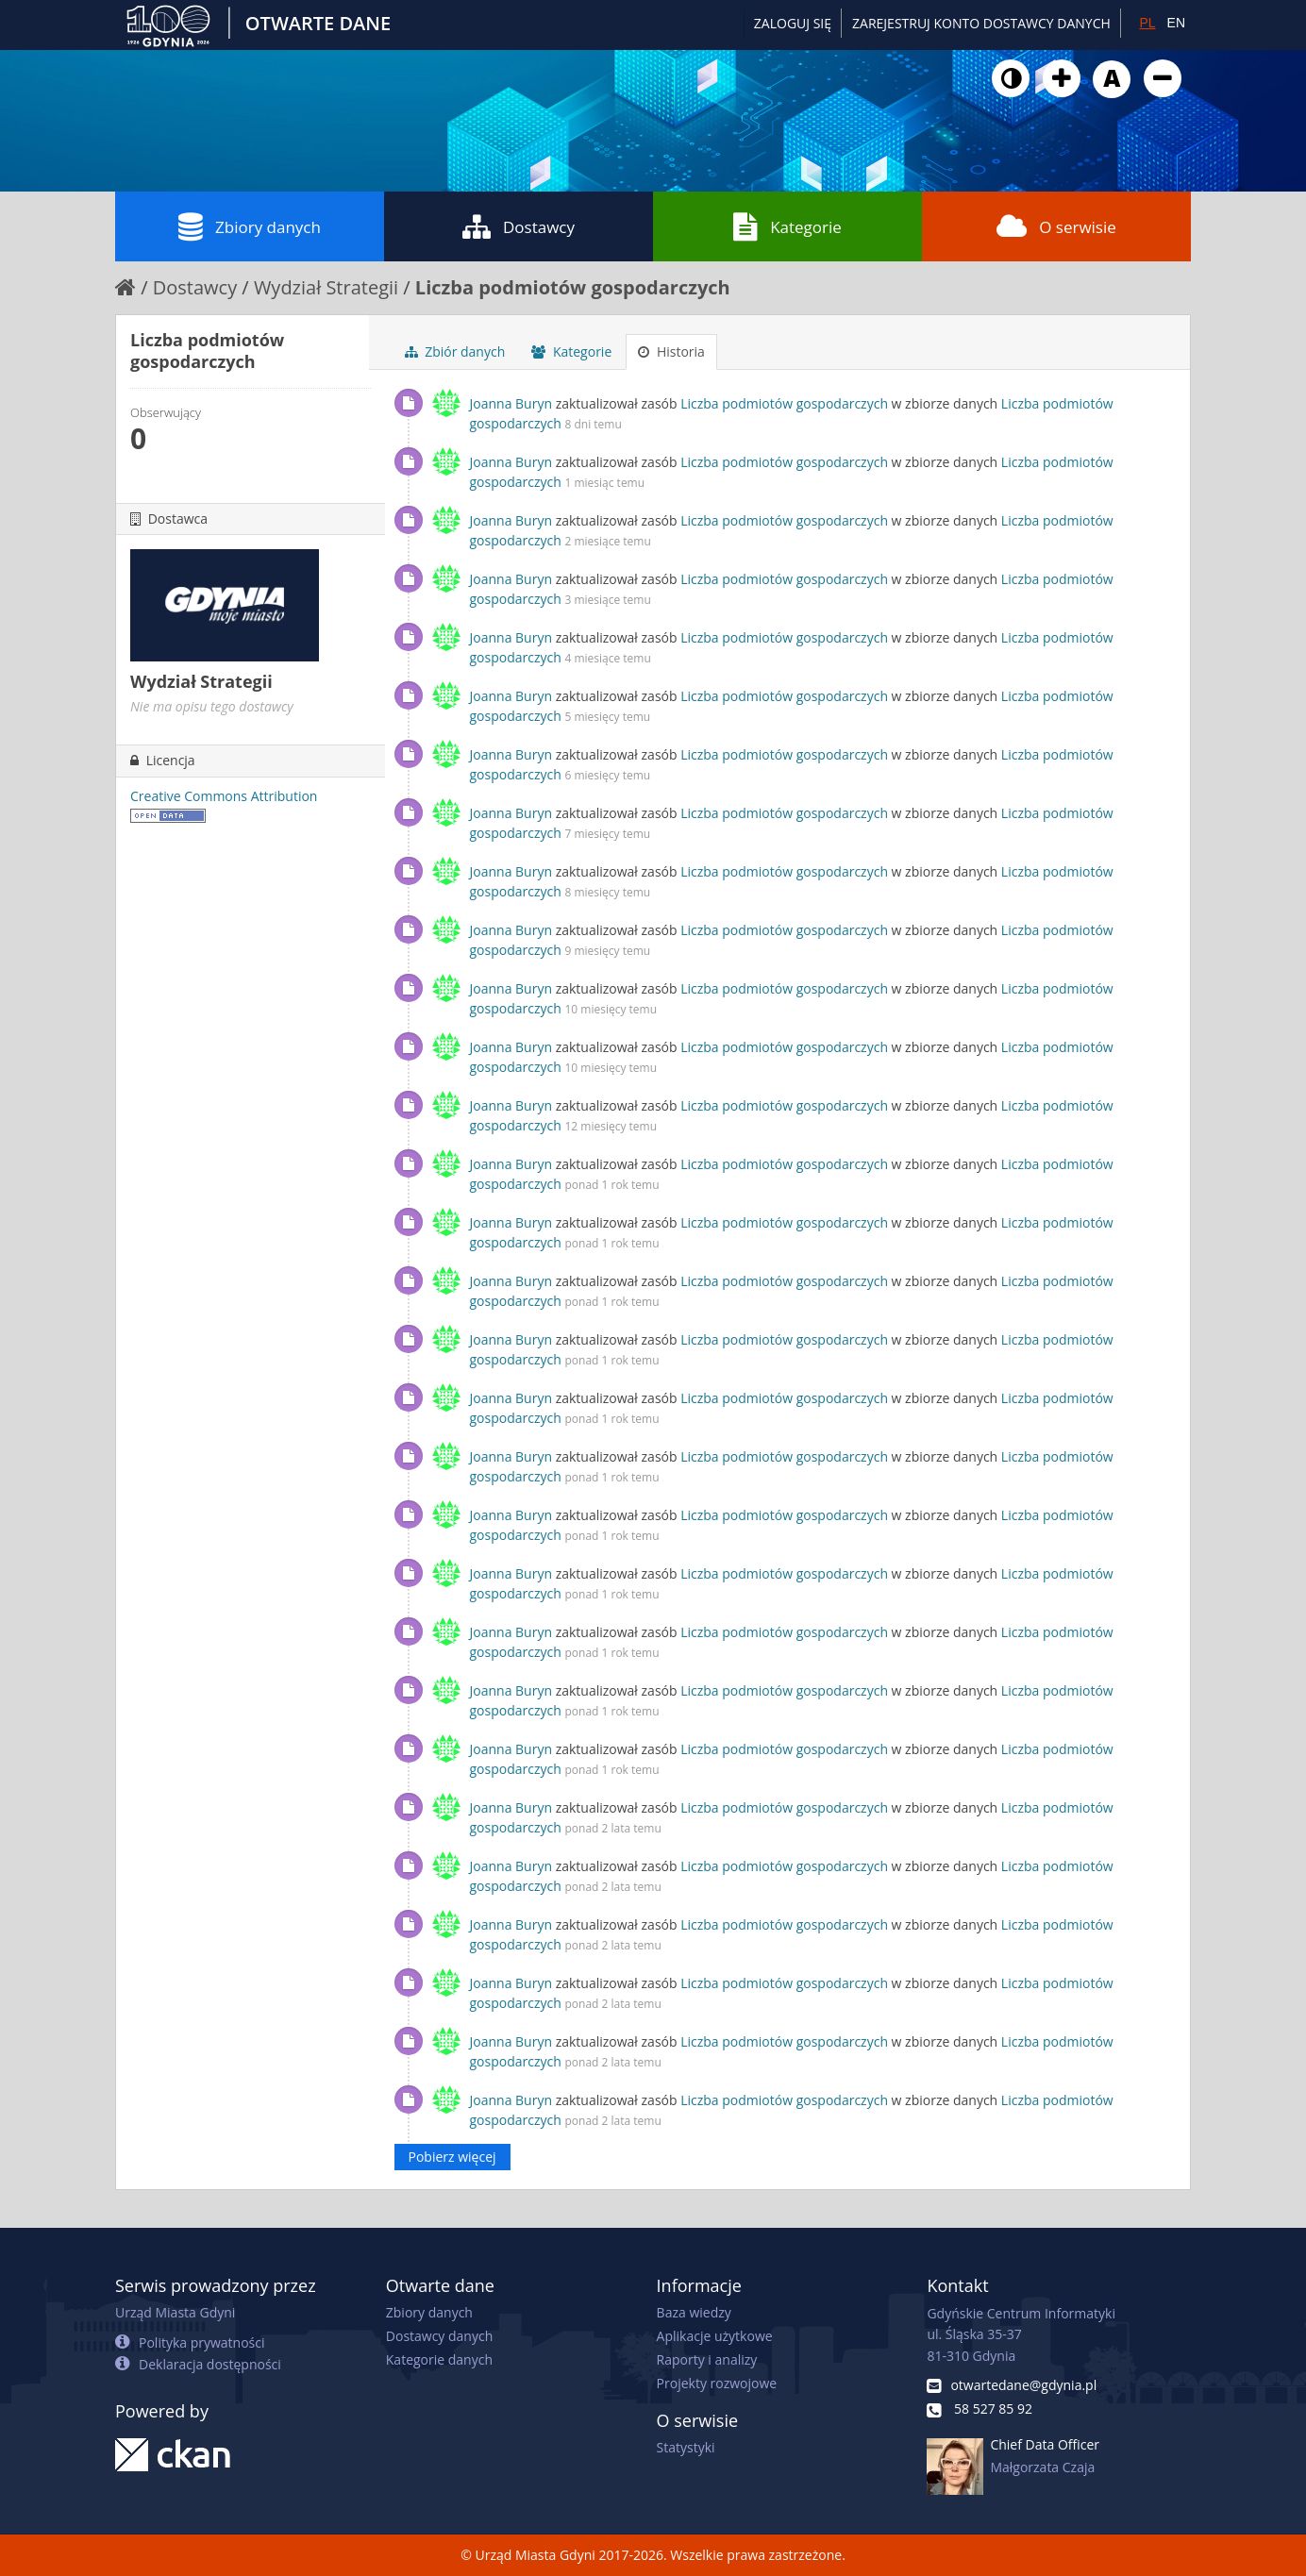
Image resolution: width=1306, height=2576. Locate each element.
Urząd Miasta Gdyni (175, 2312)
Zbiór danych (455, 351)
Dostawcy (518, 226)
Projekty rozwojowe (717, 2383)
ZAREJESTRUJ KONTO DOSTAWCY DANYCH (981, 23)
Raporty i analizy (707, 2359)
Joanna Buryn (511, 403)
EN (1176, 22)
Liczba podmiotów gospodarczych (572, 287)
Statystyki (686, 2447)
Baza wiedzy (694, 2312)
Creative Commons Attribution (223, 796)
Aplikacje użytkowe (715, 2336)
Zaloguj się (792, 23)
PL (1147, 22)
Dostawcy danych (439, 2336)
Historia (671, 351)
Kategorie (787, 226)
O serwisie (1056, 226)
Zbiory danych (249, 226)
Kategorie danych (439, 2359)
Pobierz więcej (452, 2157)
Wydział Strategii (326, 287)
